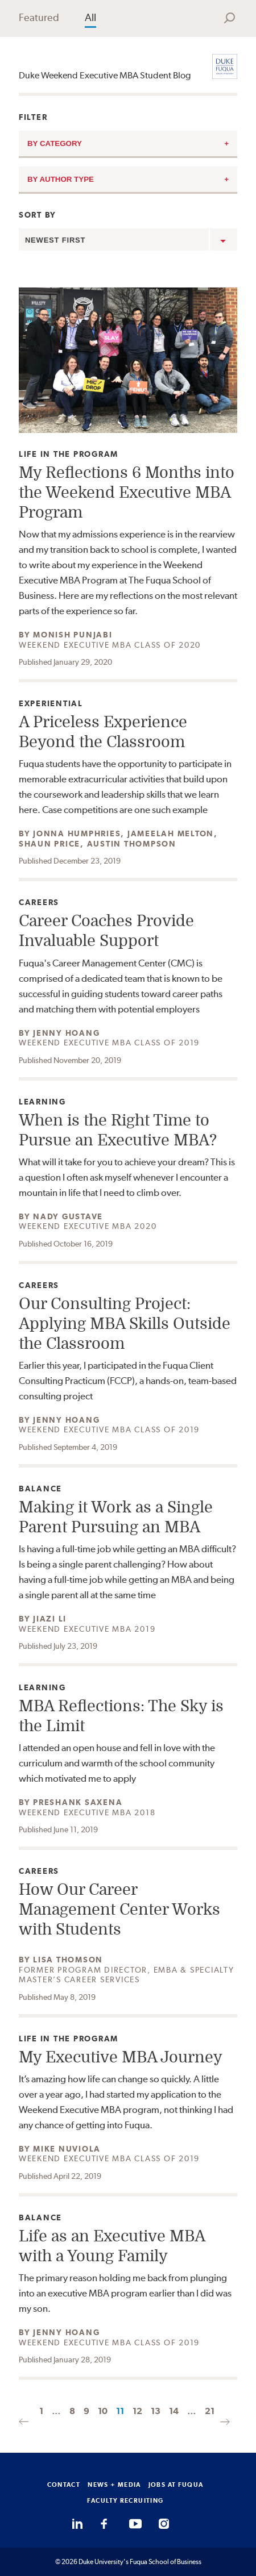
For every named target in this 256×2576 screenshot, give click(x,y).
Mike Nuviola (67, 2148)
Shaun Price (49, 843)
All (90, 17)
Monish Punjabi (73, 634)
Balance (44, 1489)
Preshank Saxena (77, 1802)
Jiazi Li (50, 1618)
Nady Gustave (68, 1216)
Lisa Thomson (68, 1959)
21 (209, 2411)
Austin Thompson (131, 843)
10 (103, 2411)
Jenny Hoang (66, 1032)
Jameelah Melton (170, 833)
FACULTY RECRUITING (125, 2500)
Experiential (51, 703)
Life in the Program (68, 454)
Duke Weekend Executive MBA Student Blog (105, 75)
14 (174, 2411)
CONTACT (64, 2484)
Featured (39, 17)
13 (155, 2411)
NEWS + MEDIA (114, 2484)
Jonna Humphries (77, 833)
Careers (44, 902)
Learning (44, 1102)
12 (137, 2411)
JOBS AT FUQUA (176, 2484)
